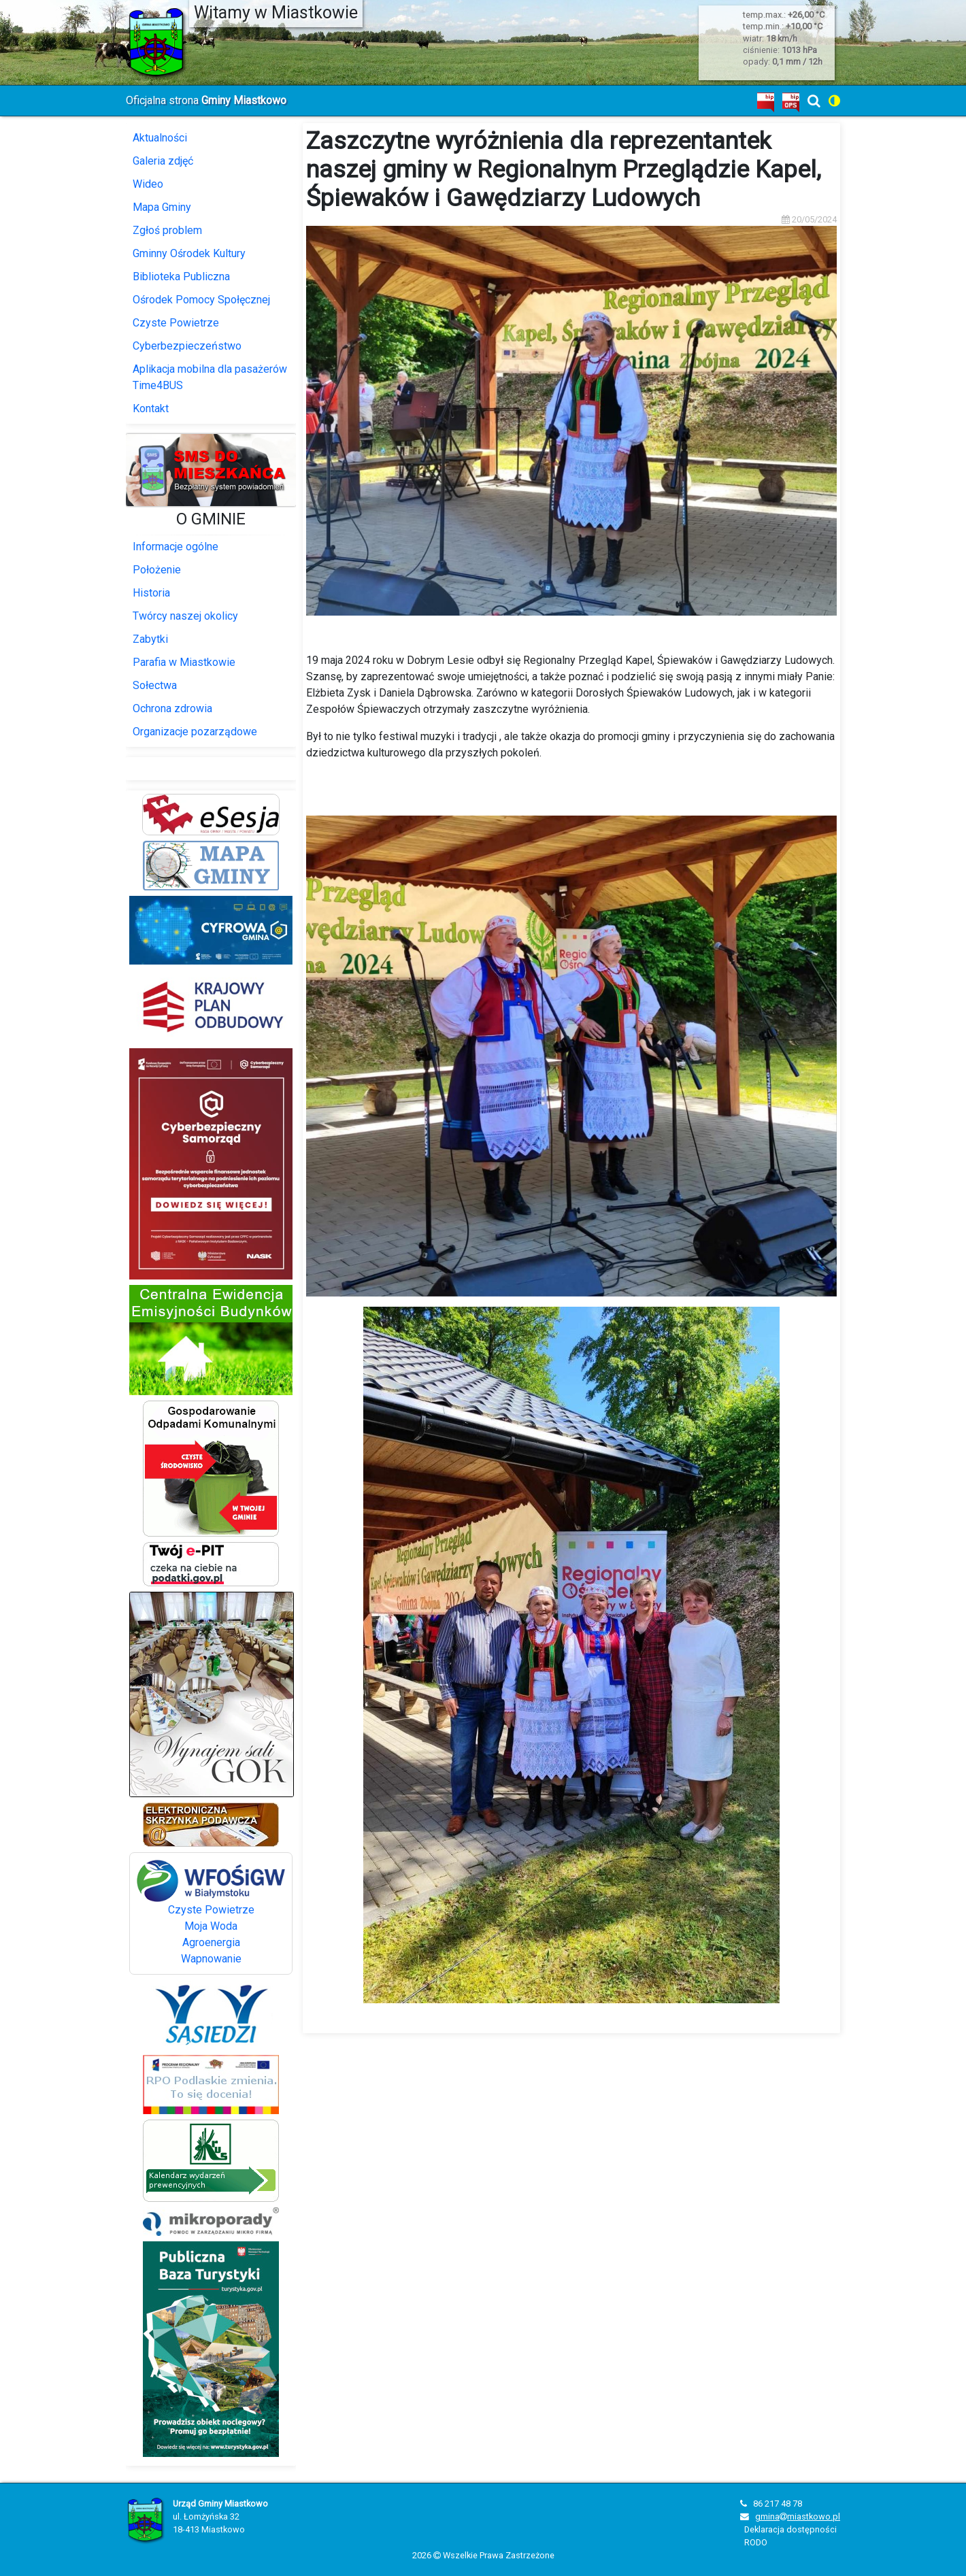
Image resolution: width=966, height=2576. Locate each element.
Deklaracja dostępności (790, 2529)
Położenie (157, 569)
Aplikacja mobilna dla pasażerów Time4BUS (210, 377)
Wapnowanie (211, 1958)
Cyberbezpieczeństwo (187, 345)
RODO (755, 2542)
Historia (151, 592)
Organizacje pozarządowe (195, 731)
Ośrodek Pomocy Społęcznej (201, 299)
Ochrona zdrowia (172, 708)
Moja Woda (210, 1926)
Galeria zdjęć (163, 160)
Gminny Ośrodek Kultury (189, 253)
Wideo (148, 184)
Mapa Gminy (162, 207)
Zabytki (150, 639)
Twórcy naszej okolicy (185, 615)
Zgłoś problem (167, 230)
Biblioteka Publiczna (181, 276)
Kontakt (151, 408)
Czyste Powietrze (176, 322)
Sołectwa (155, 685)
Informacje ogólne (175, 546)
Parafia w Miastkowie (184, 662)
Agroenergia (211, 1942)
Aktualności (160, 137)
